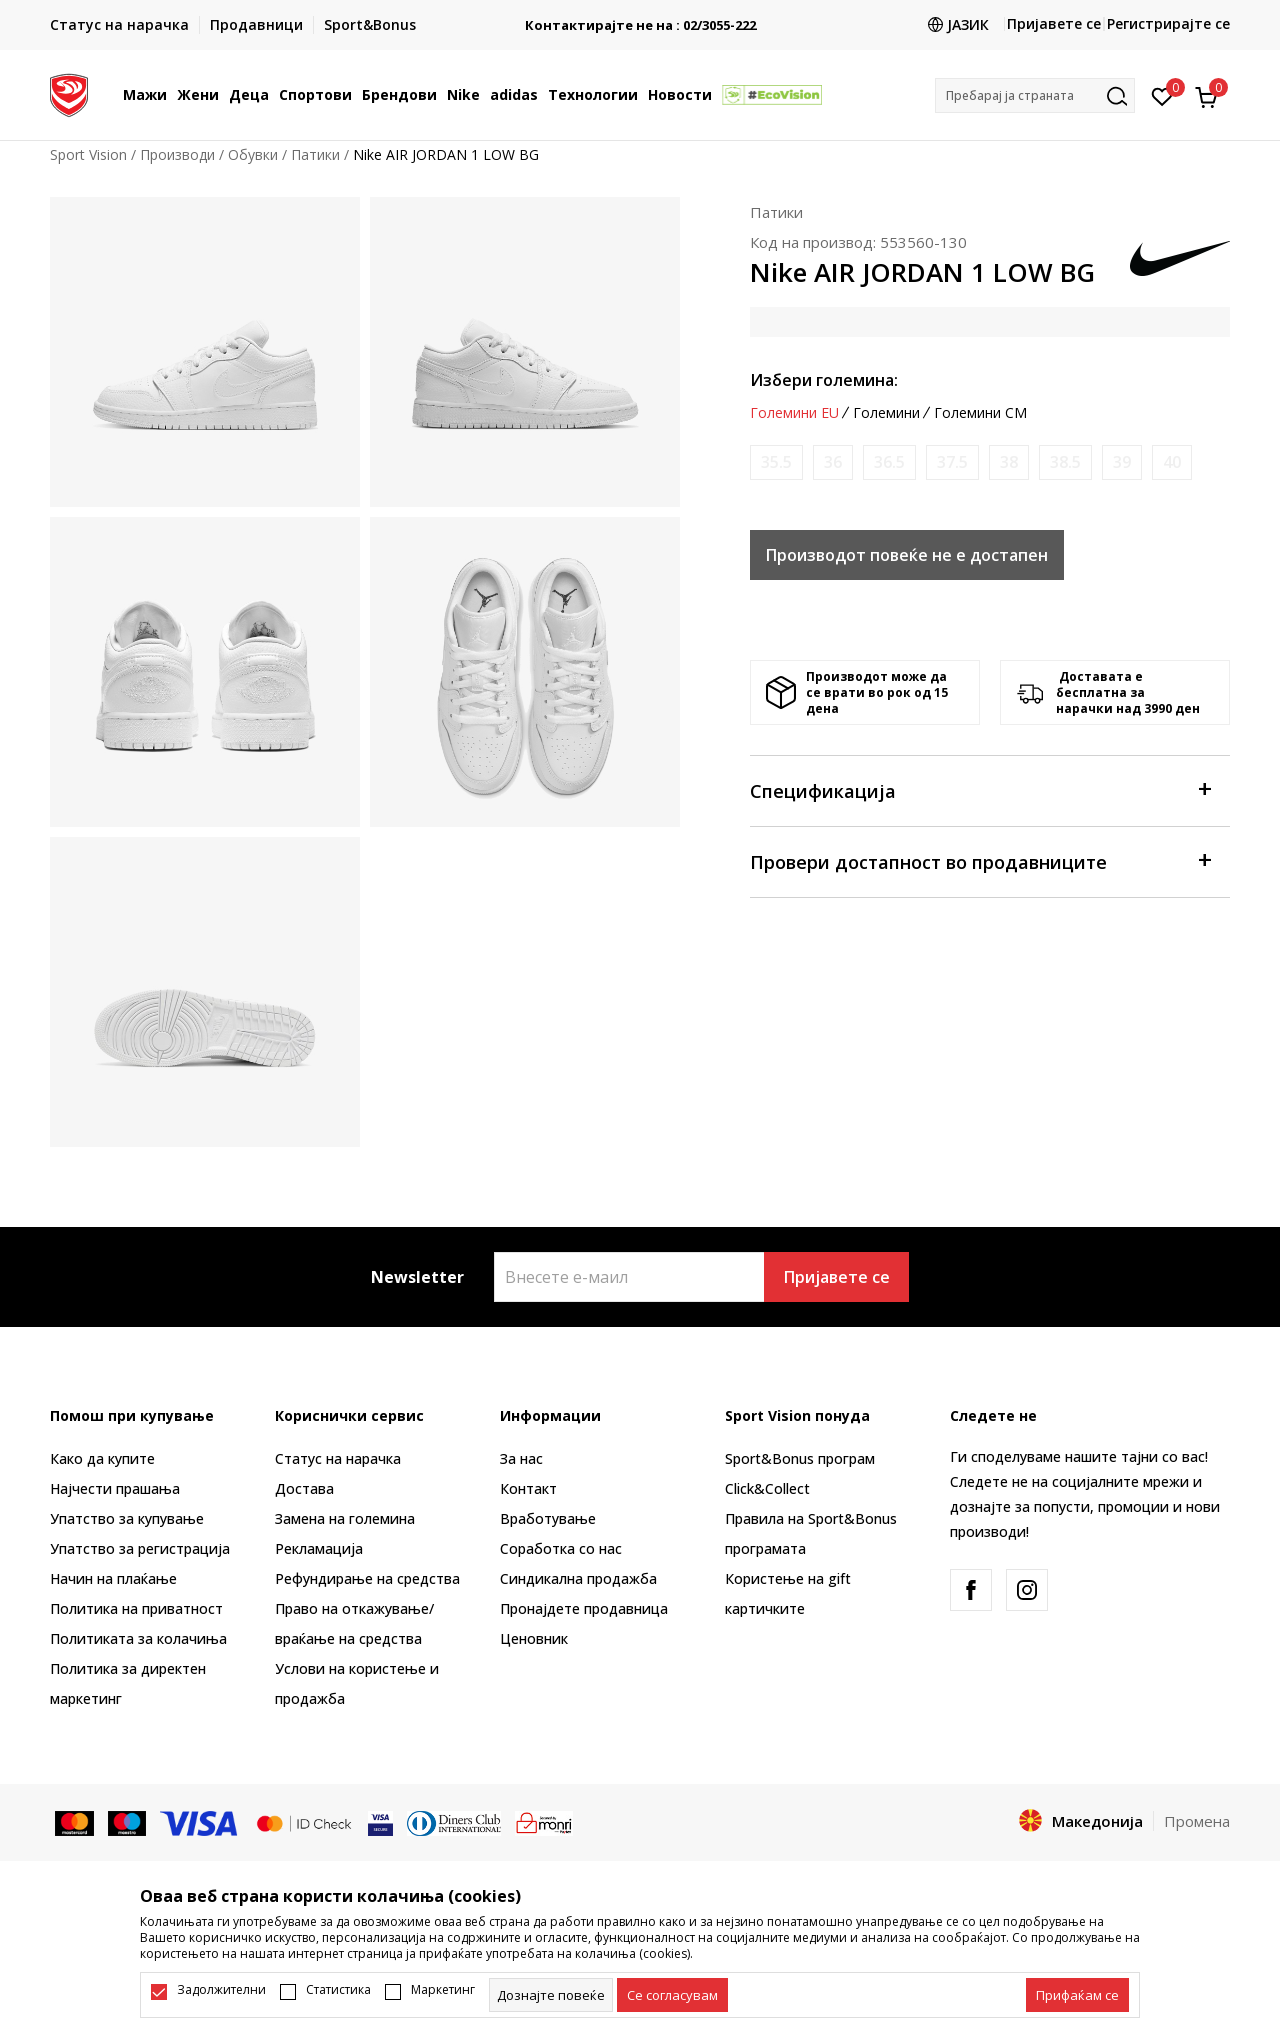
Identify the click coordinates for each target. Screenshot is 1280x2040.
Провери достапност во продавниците (980, 860)
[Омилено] (1162, 95)
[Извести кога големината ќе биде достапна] (776, 462)
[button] (1035, 95)
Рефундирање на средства (367, 1578)
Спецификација (980, 789)
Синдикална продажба (578, 1578)
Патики (315, 154)
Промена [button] (1197, 1821)
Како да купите (102, 1458)
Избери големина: (824, 380)
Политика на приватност (136, 1608)
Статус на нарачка (338, 1458)
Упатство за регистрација (140, 1548)
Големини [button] (886, 413)
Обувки (253, 154)
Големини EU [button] (794, 413)
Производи (177, 154)
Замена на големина (345, 1518)
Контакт (528, 1488)
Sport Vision (88, 154)
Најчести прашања (115, 1488)
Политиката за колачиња (138, 1638)
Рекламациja (319, 1548)
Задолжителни (221, 1990)
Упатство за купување (127, 1518)
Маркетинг (443, 1990)
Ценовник (534, 1638)
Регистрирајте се (1168, 23)
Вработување (548, 1518)
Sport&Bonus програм (800, 1458)
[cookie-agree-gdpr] (672, 1995)
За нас (521, 1458)
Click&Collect (767, 1488)
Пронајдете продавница (584, 1608)
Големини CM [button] (980, 413)
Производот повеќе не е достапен (907, 555)
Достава (304, 1488)
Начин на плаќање (113, 1578)
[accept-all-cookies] (1077, 1995)
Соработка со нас (561, 1548)
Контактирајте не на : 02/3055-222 (674, 25)
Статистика (338, 1990)
